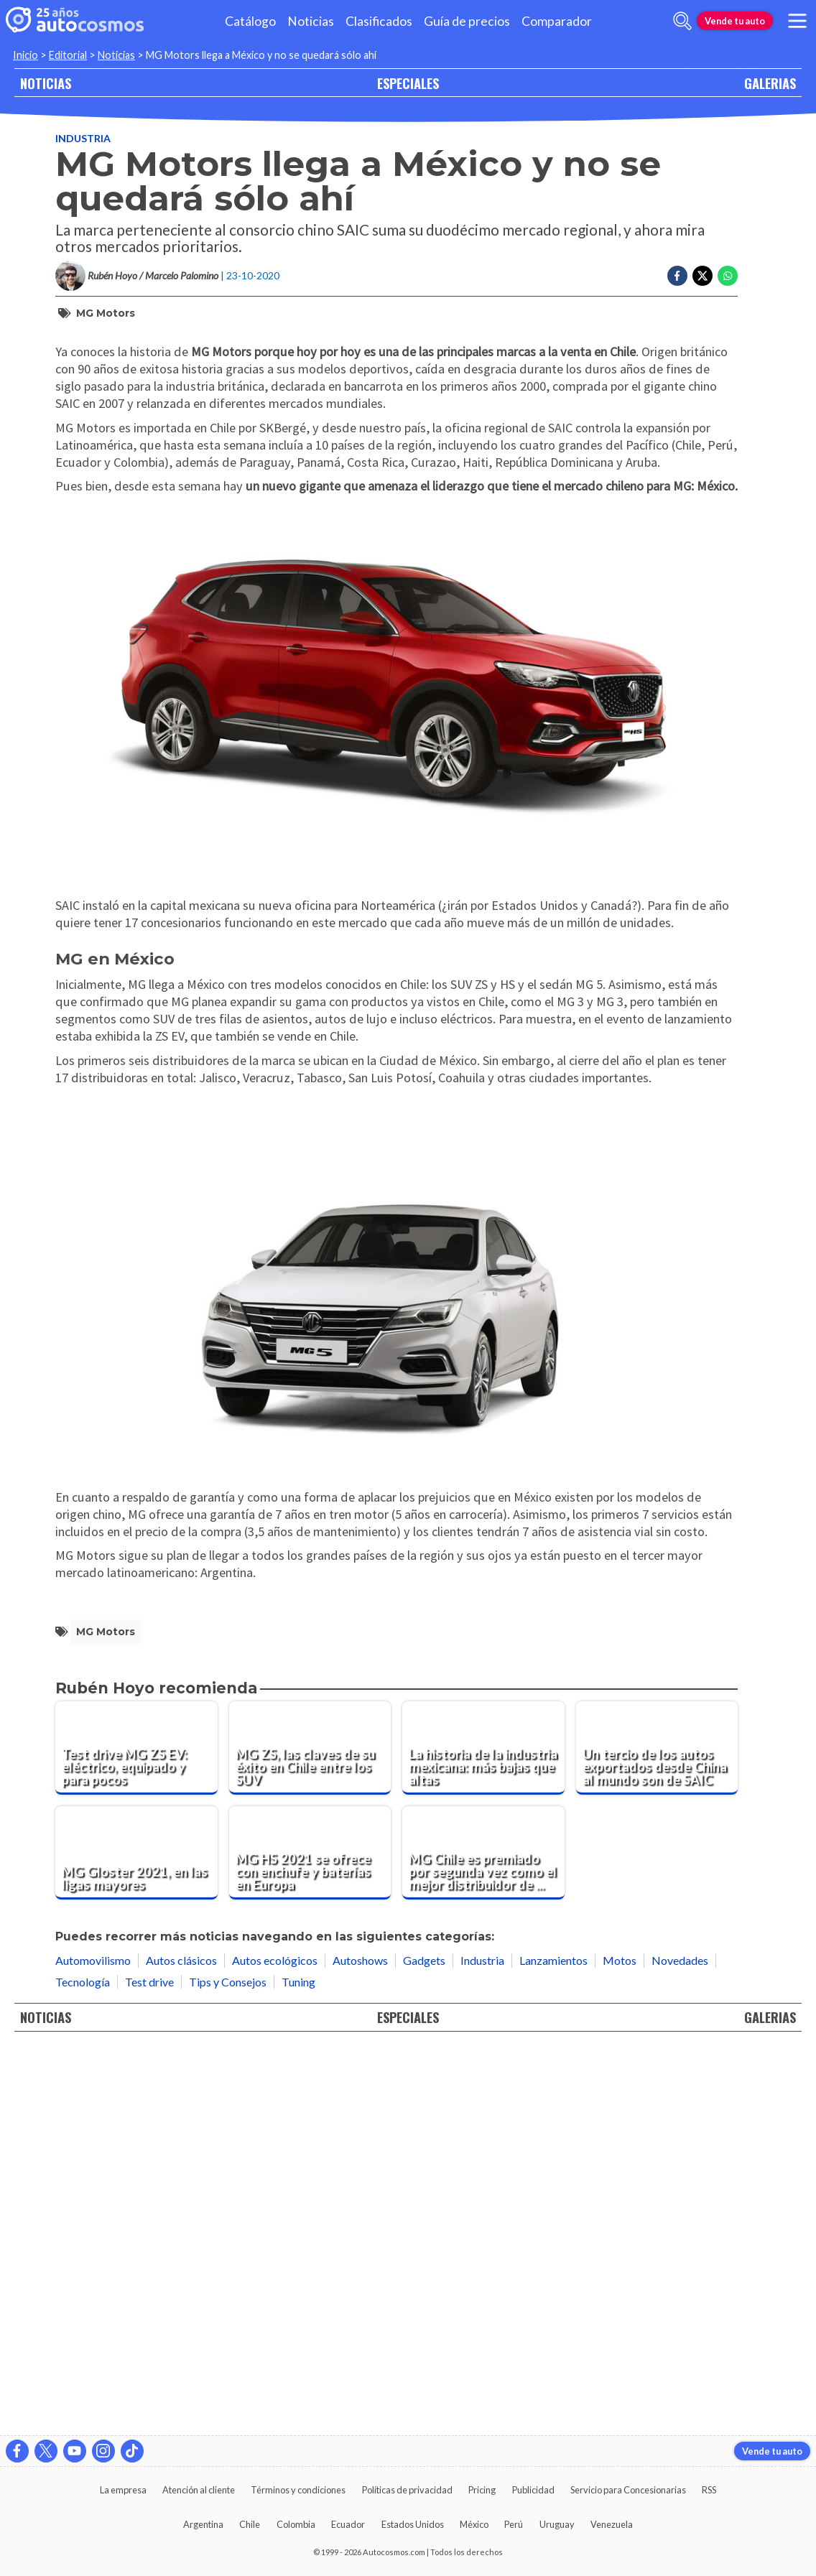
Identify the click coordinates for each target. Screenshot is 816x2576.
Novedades (680, 2344)
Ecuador (348, 2524)
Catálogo (250, 21)
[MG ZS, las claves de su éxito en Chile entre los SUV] (310, 2132)
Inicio (25, 55)
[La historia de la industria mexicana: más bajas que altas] (483, 2132)
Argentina (203, 2524)
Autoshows (360, 2344)
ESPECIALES (408, 83)
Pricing (482, 2490)
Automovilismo (93, 2344)
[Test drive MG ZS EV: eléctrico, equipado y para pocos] (136, 2132)
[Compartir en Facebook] (677, 276)
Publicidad (533, 2490)
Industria (83, 138)
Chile (249, 2524)
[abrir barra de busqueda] (682, 20)
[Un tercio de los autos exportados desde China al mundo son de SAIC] (657, 2132)
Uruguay (557, 2524)
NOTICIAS (45, 83)
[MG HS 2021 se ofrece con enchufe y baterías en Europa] (310, 2237)
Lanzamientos (553, 2344)
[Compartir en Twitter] (702, 276)
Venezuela (611, 2524)
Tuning (298, 2365)
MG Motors (105, 313)
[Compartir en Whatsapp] (728, 276)
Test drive (149, 2365)
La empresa (123, 2490)
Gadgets (424, 2344)
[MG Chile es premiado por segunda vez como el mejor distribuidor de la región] (483, 2237)
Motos (619, 2344)
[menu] (797, 21)
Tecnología (82, 2365)
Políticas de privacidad (407, 2490)
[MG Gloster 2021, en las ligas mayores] (136, 2237)
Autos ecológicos (274, 2344)
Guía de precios (467, 21)
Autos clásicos (181, 2344)
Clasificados (379, 21)
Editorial (68, 55)
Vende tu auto (735, 21)
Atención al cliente (198, 2490)
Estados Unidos (412, 2524)
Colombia (296, 2524)
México (474, 2524)
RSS (709, 2490)
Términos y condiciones (298, 2490)
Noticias (310, 21)
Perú (513, 2524)
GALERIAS (770, 83)
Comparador (556, 21)
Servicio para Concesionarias (628, 2490)
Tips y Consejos (227, 2365)
